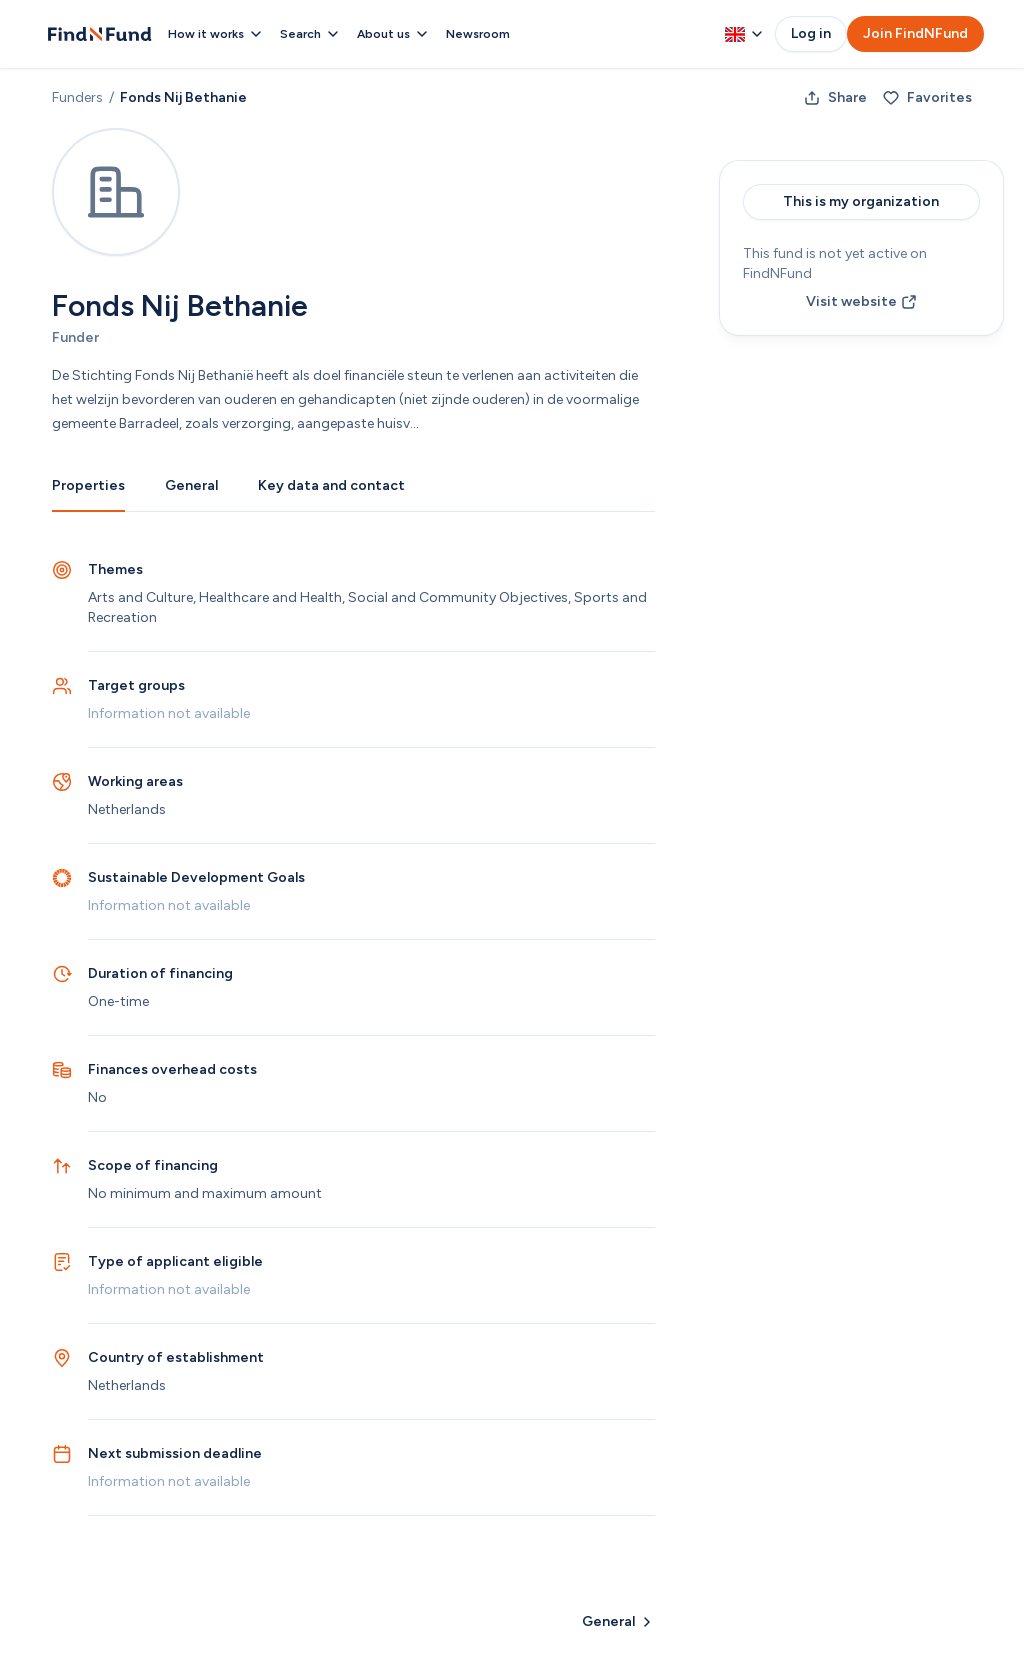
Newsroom (478, 34)
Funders (77, 97)
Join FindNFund (915, 33)
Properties (88, 485)
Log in (811, 33)
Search (310, 34)
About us (393, 34)
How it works (216, 34)
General (191, 485)
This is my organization (861, 201)
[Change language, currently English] (744, 34)
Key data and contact (331, 485)
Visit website (861, 301)
